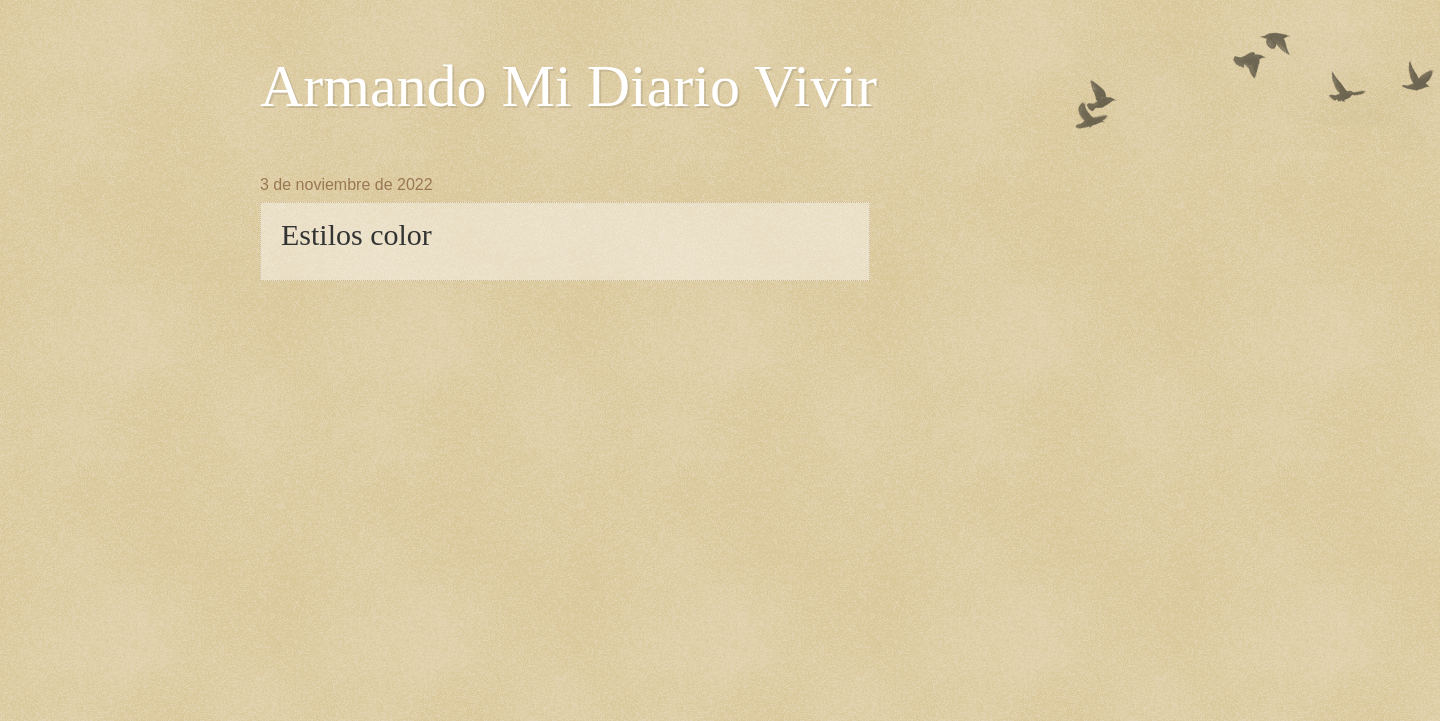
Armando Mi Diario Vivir (568, 86)
